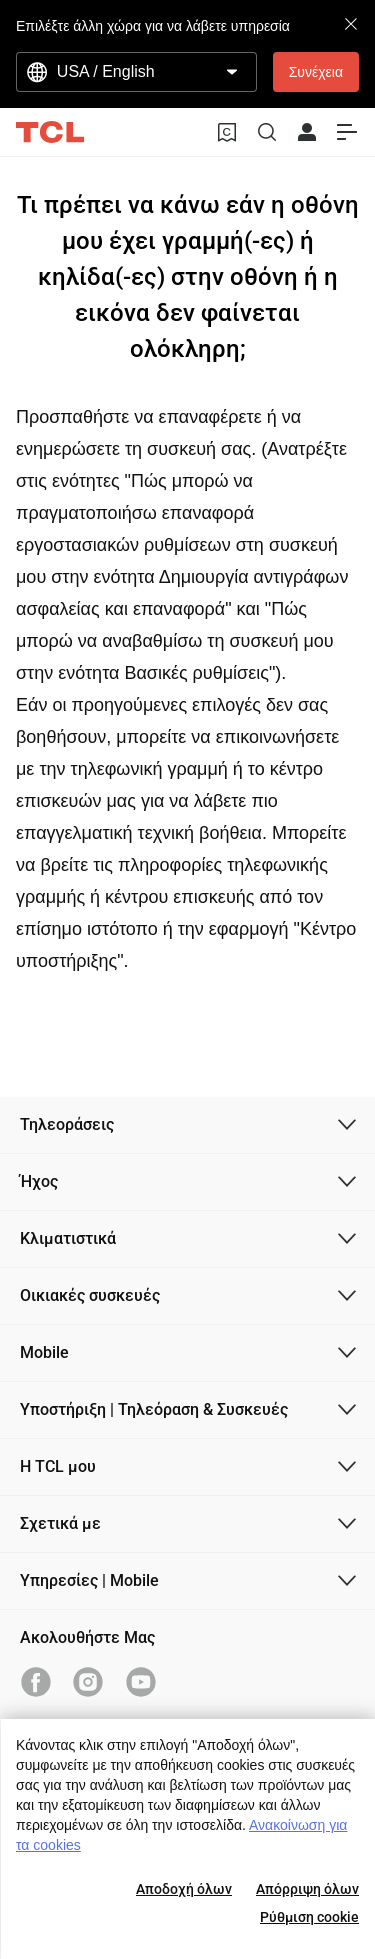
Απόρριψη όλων (307, 1889)
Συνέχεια (316, 72)
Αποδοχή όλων (184, 1889)
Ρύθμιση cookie (309, 1917)
